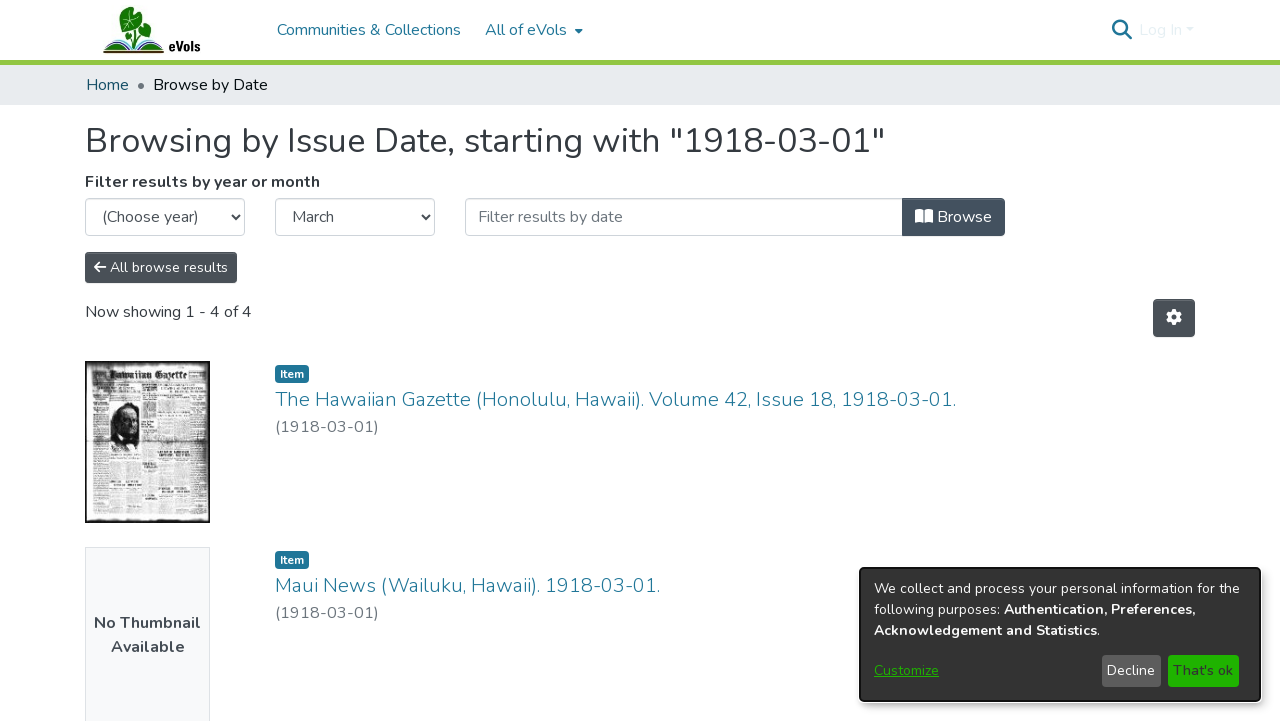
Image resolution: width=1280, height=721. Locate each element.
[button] (1121, 30)
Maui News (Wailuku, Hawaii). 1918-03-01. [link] (467, 585)
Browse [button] (953, 217)
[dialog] (1060, 634)
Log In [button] (1162, 30)
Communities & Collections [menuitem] (369, 30)
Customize (906, 670)
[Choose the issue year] (165, 217)
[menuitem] (532, 30)
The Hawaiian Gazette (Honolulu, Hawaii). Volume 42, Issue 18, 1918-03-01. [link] (615, 399)
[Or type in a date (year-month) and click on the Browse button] (684, 217)
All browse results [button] (161, 267)
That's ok (1203, 670)
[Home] (171, 30)
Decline (1131, 670)
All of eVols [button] (526, 30)
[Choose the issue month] (355, 217)
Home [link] (107, 85)
